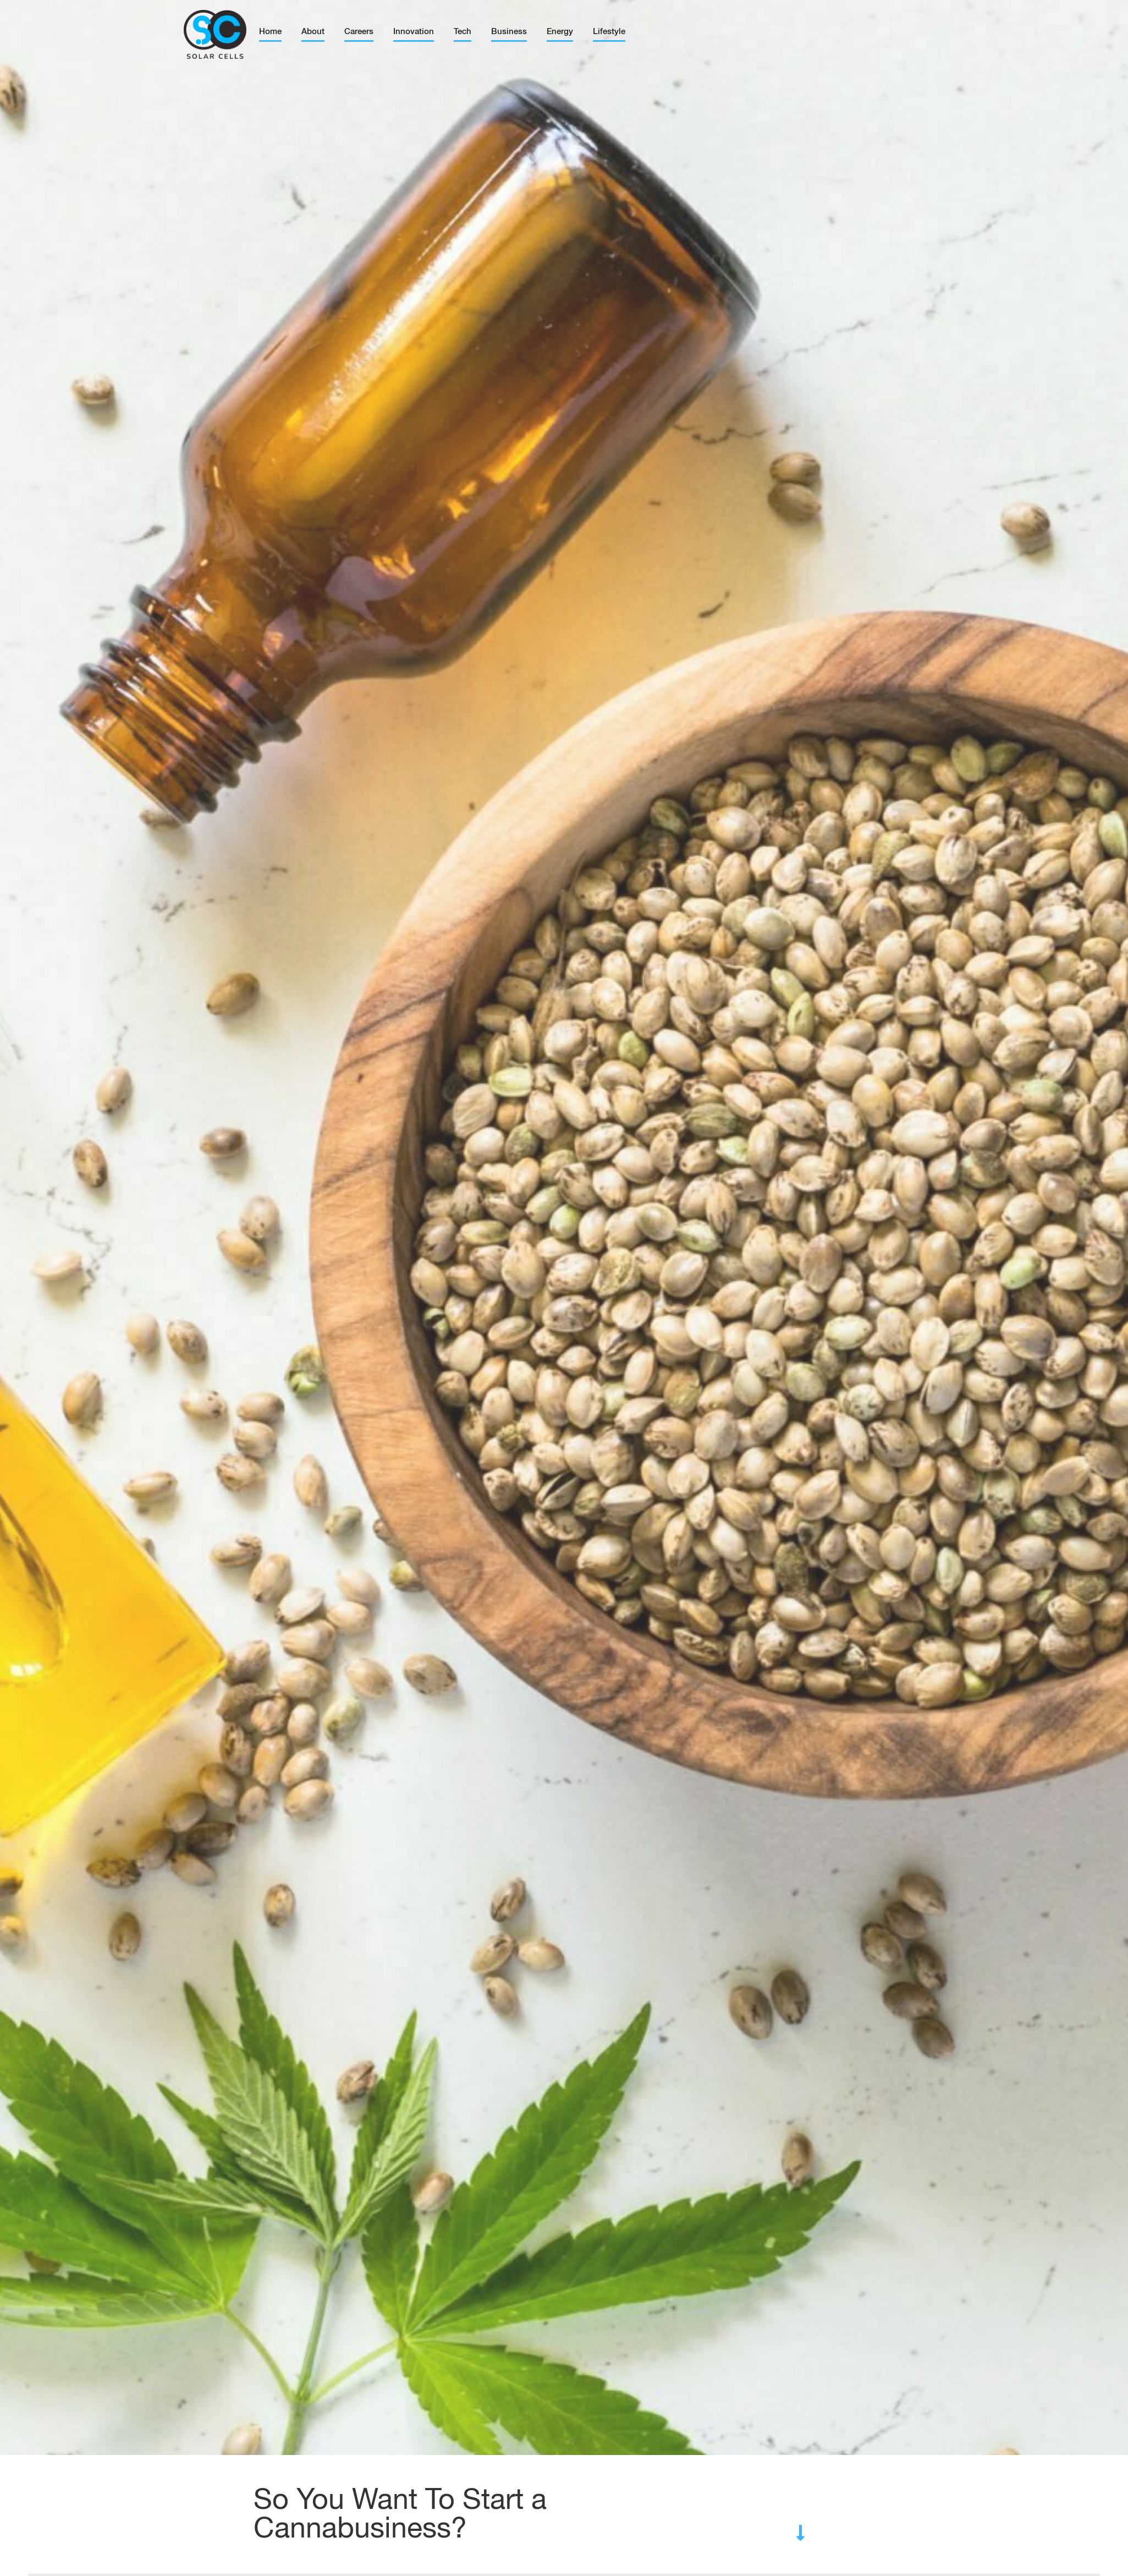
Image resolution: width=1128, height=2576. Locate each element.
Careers (358, 32)
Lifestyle (609, 32)
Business (509, 32)
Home (270, 32)
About (312, 32)
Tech (462, 32)
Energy (560, 32)
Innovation (413, 32)
